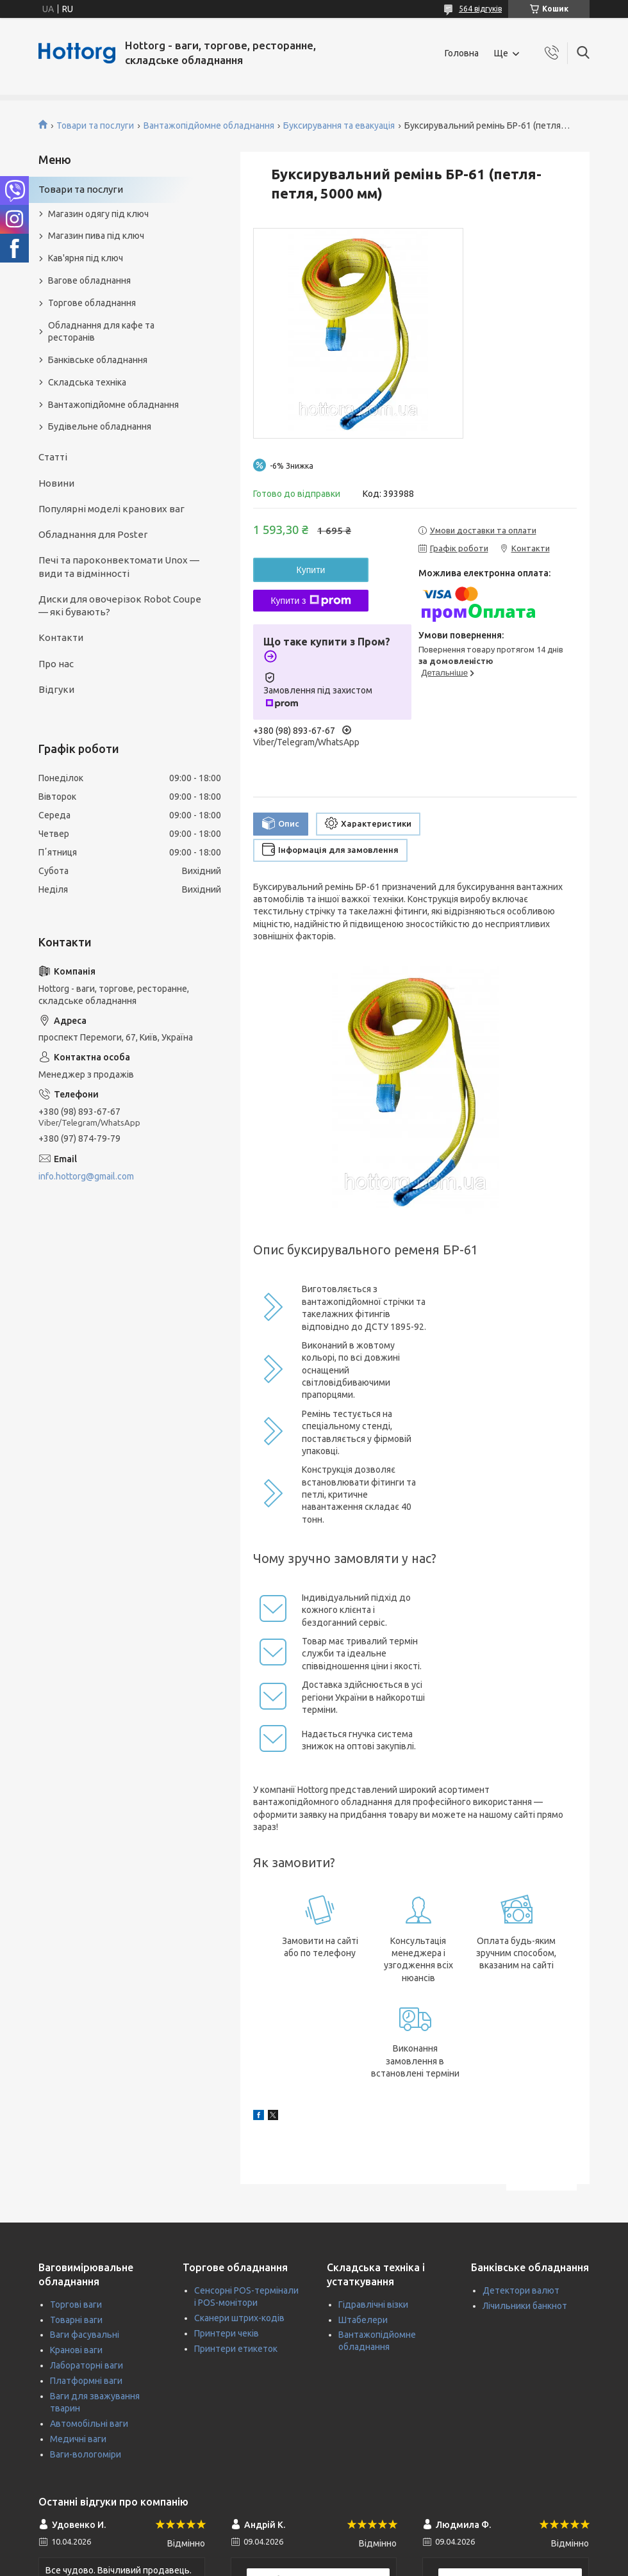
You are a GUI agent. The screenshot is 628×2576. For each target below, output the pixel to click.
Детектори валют (521, 2290)
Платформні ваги (86, 2381)
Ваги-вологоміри (85, 2454)
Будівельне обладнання (99, 426)
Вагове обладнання (89, 280)
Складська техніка (87, 382)
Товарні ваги (76, 2320)
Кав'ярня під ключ (85, 258)
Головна (462, 53)
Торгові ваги (76, 2304)
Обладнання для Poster (92, 534)
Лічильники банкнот (525, 2306)
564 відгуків (480, 8)
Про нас (56, 663)
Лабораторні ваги (86, 2365)
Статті (52, 456)
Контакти (60, 637)
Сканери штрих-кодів (239, 2318)
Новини (56, 483)
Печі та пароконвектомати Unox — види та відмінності (118, 566)
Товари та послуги (95, 125)
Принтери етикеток (235, 2349)
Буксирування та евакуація (339, 125)
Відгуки (56, 689)
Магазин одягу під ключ (98, 214)
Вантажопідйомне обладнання (209, 125)
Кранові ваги (76, 2350)
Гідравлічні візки (373, 2304)
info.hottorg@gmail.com (86, 1176)
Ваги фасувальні (84, 2334)
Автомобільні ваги (89, 2423)
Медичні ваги (78, 2439)
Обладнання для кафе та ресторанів (101, 331)
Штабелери (363, 2320)
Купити (311, 570)
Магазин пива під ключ (96, 236)
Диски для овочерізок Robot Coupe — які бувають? (119, 605)
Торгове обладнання (92, 303)
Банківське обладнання (97, 360)
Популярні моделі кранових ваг (111, 508)
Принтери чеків (226, 2333)
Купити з (310, 600)
